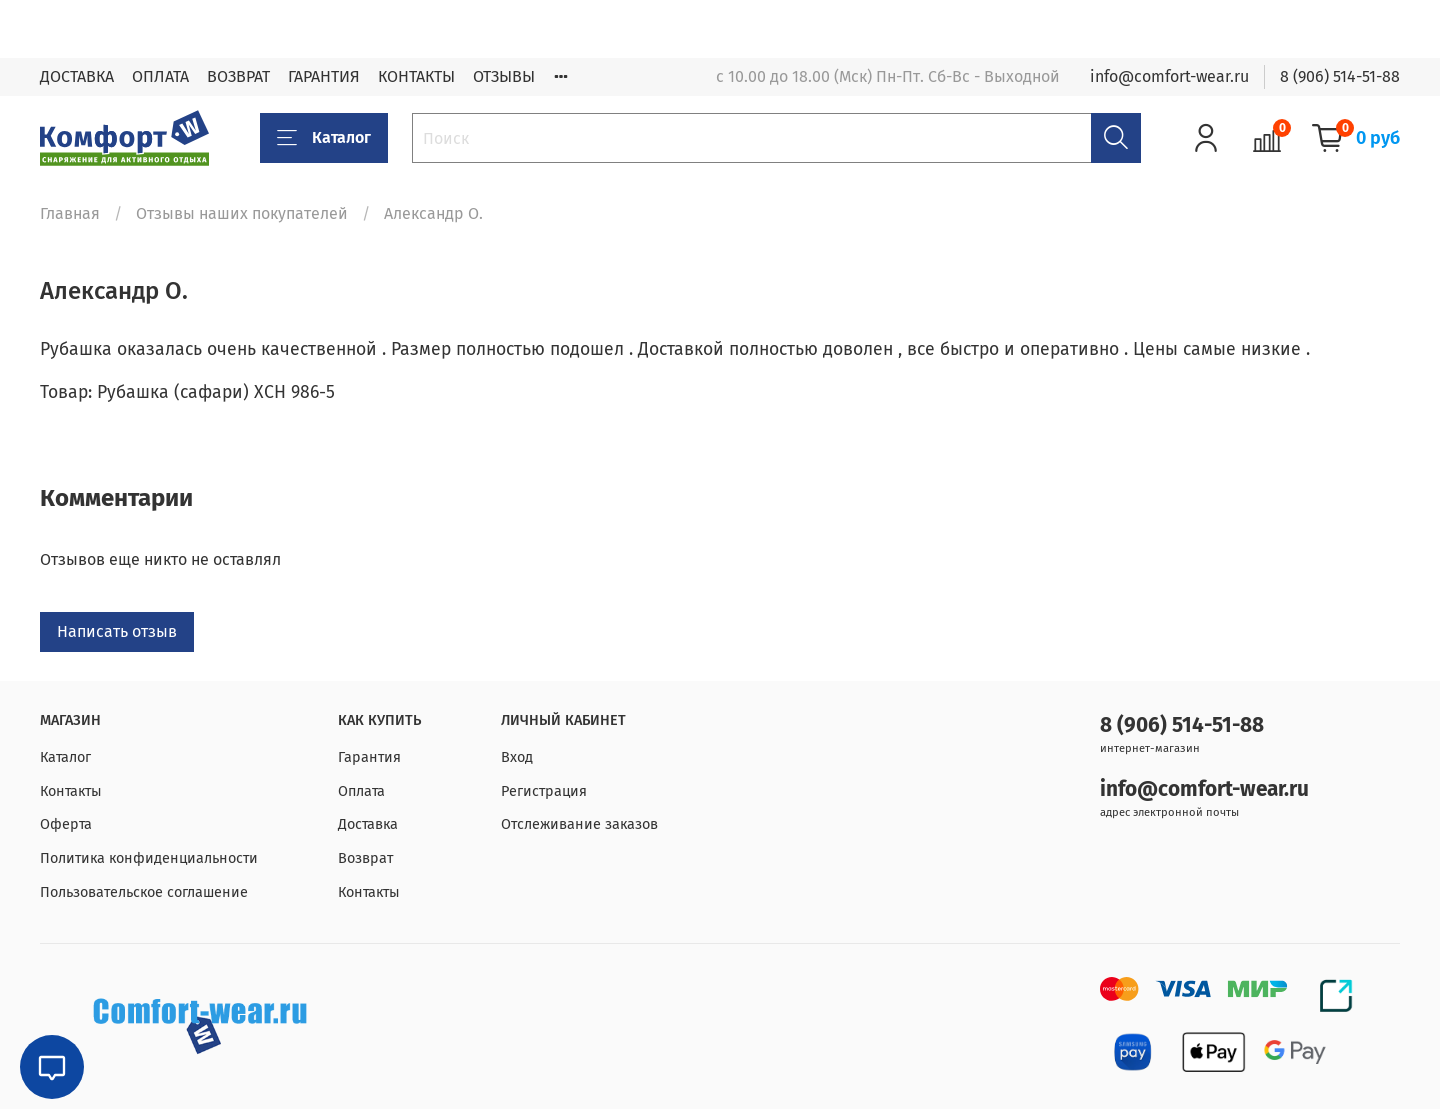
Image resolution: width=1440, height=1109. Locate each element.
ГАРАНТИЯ (324, 76)
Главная (70, 213)
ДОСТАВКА (77, 76)
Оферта (66, 824)
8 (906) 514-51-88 (1340, 76)
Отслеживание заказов (579, 824)
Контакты (71, 791)
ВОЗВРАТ (238, 76)
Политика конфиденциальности (149, 858)
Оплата (361, 791)
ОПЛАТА (160, 76)
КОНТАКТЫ (416, 76)
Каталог (324, 138)
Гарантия (369, 757)
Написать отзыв (117, 631)
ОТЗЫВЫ (504, 76)
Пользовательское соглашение (144, 892)
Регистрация (544, 791)
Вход (517, 757)
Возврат (365, 858)
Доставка (368, 824)
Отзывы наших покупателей (242, 213)
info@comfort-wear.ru (1169, 76)
